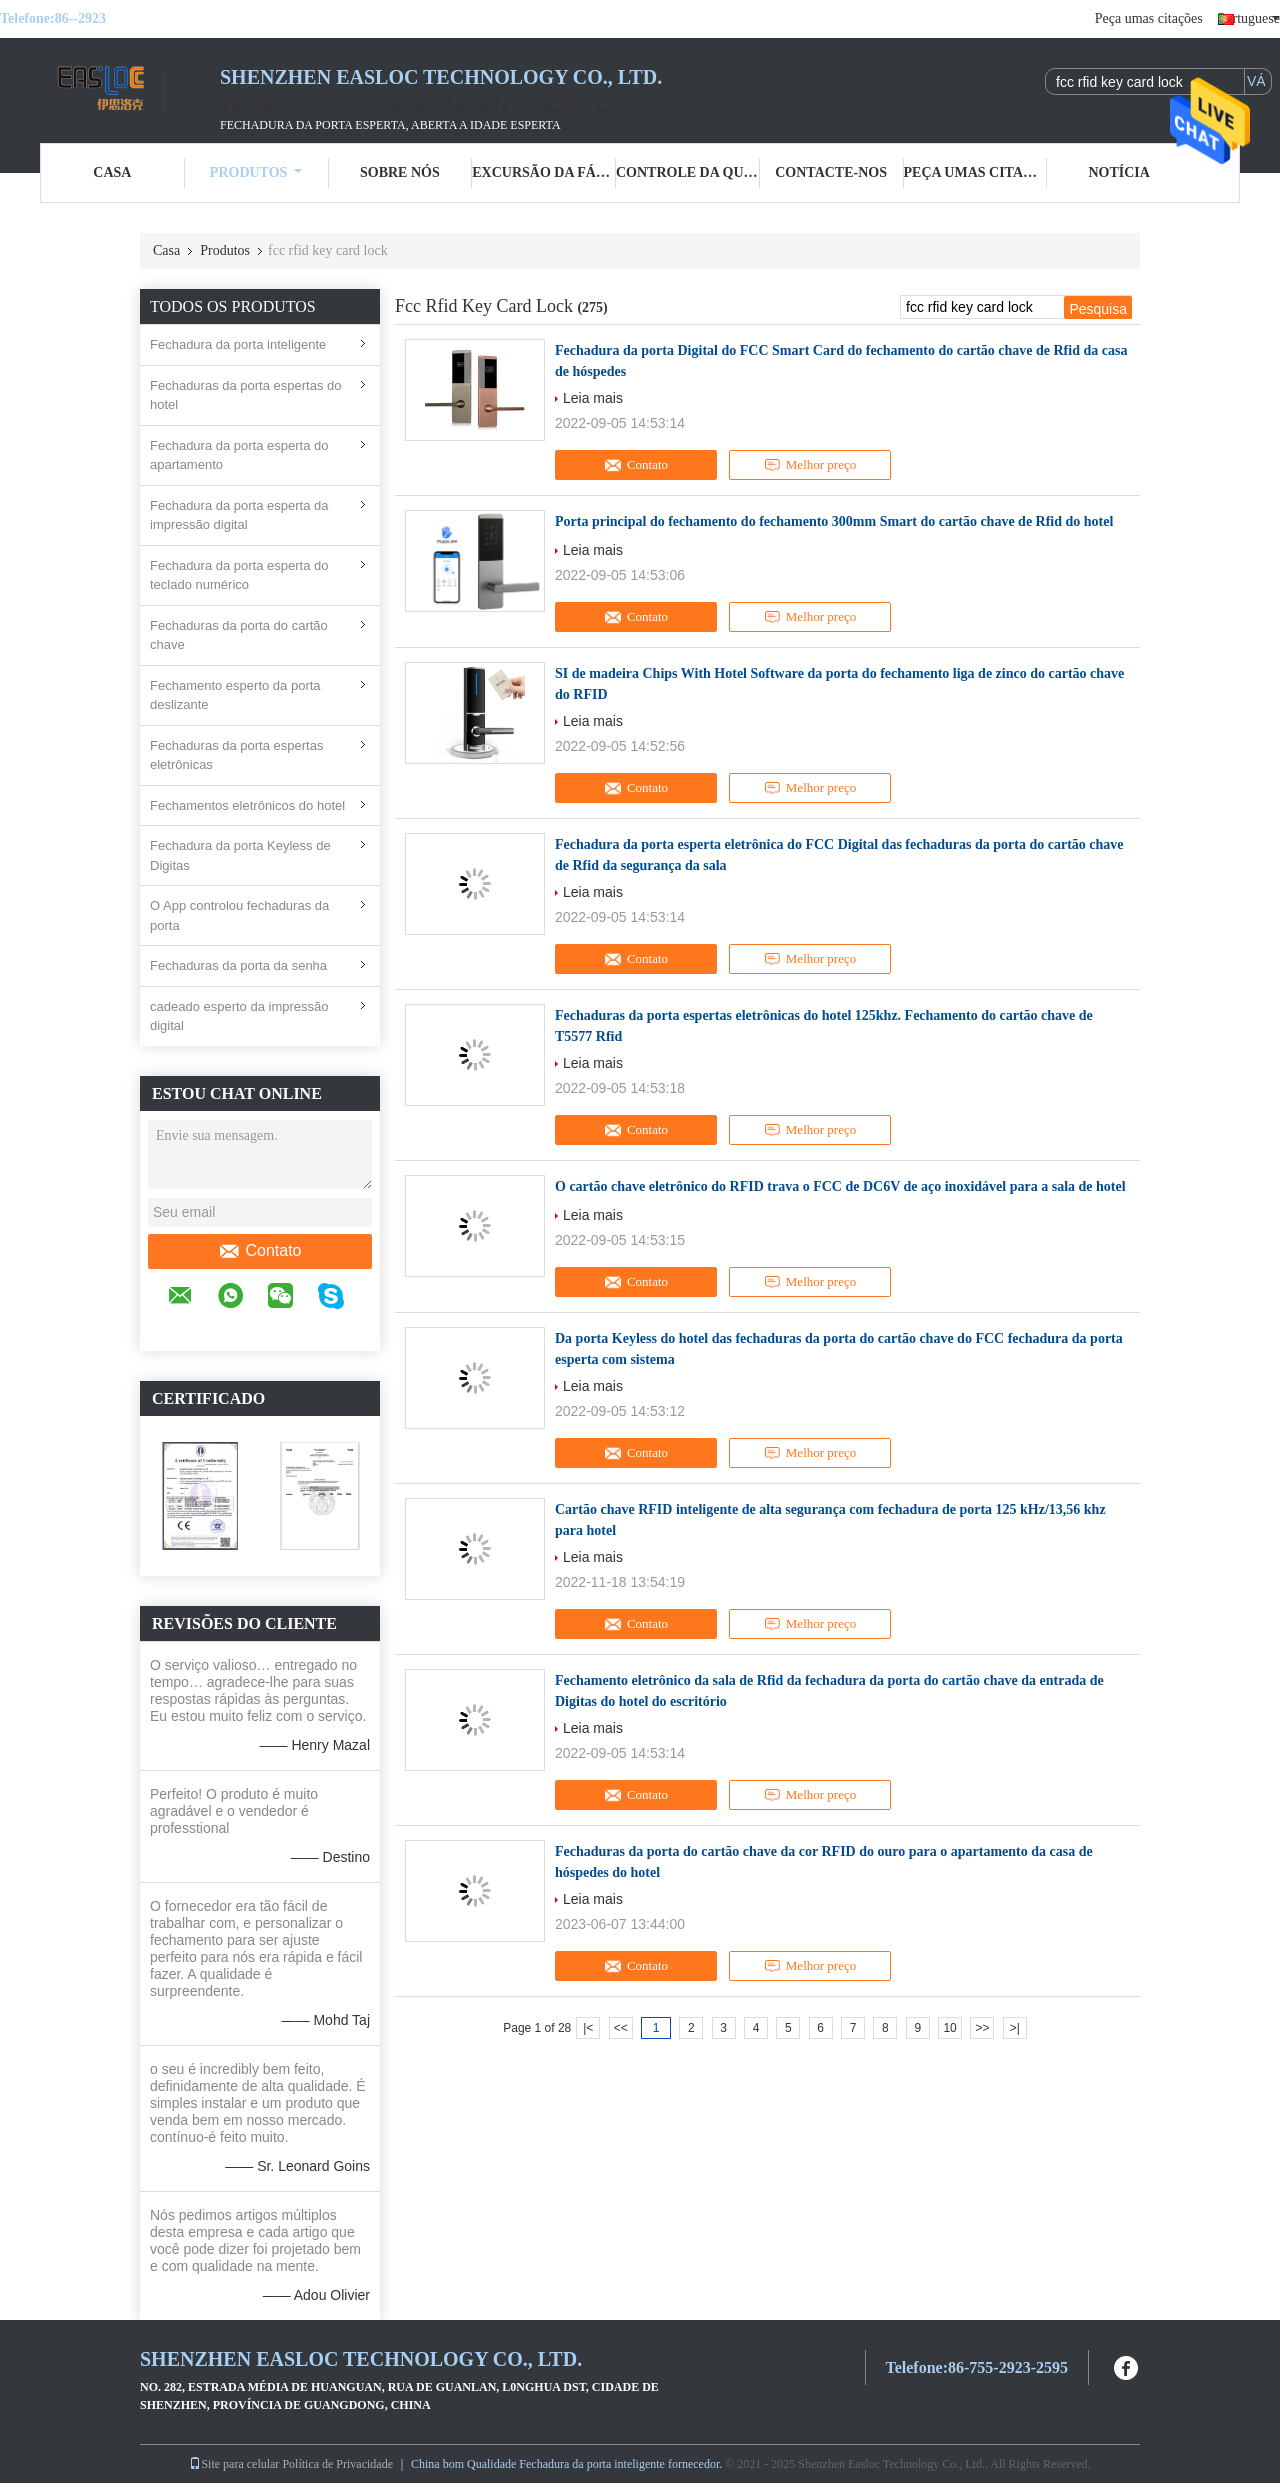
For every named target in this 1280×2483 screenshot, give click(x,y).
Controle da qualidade (688, 172)
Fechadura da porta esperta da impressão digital (239, 515)
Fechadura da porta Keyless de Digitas (240, 855)
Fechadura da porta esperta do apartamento (239, 455)
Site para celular (234, 2464)
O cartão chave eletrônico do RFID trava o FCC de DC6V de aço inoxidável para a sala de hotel (840, 1186)
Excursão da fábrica (544, 172)
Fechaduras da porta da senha (238, 965)
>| (1015, 2028)
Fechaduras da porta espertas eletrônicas (236, 755)
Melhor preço (810, 465)
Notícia (1118, 172)
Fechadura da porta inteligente (238, 344)
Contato (259, 1251)
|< (588, 2028)
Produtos (256, 172)
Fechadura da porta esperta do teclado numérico (239, 575)
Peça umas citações (1149, 18)
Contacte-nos (831, 172)
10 (949, 2028)
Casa (112, 172)
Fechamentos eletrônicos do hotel (247, 805)
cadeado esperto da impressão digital (239, 1016)
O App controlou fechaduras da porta (239, 915)
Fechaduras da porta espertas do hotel (246, 395)
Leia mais (593, 398)
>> (982, 2028)
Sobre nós (400, 172)
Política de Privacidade (337, 2464)
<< (621, 2028)
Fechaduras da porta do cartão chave (239, 635)
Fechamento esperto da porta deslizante (235, 695)
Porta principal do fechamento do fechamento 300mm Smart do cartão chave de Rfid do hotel (834, 521)
